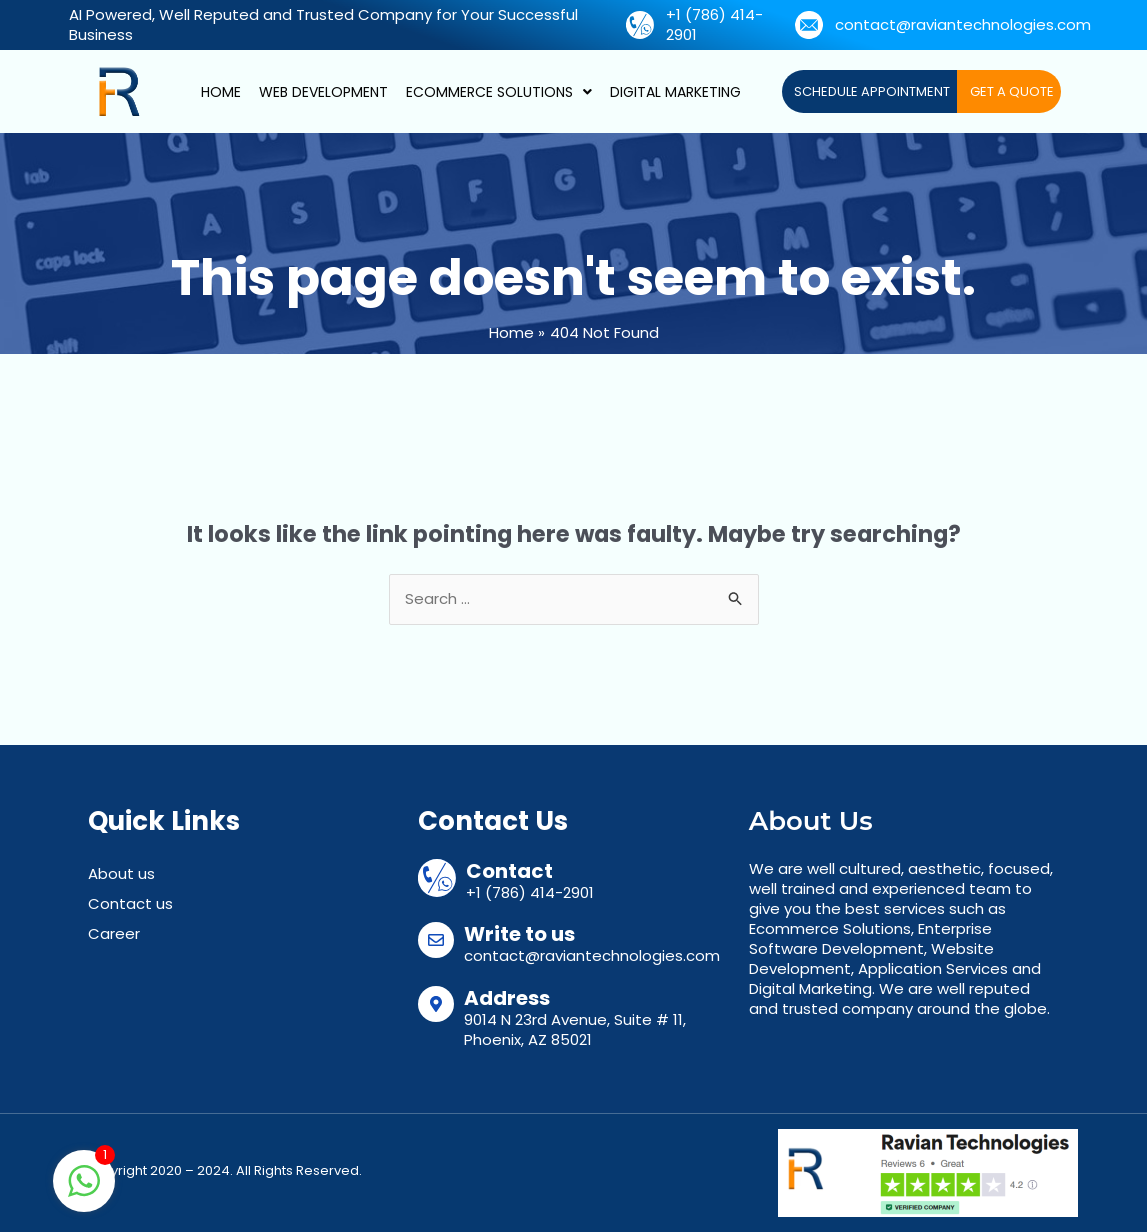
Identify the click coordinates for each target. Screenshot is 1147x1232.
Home (221, 92)
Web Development (323, 92)
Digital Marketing (675, 92)
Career (114, 933)
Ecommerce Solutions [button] (499, 92)
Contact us (130, 903)
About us (121, 873)
